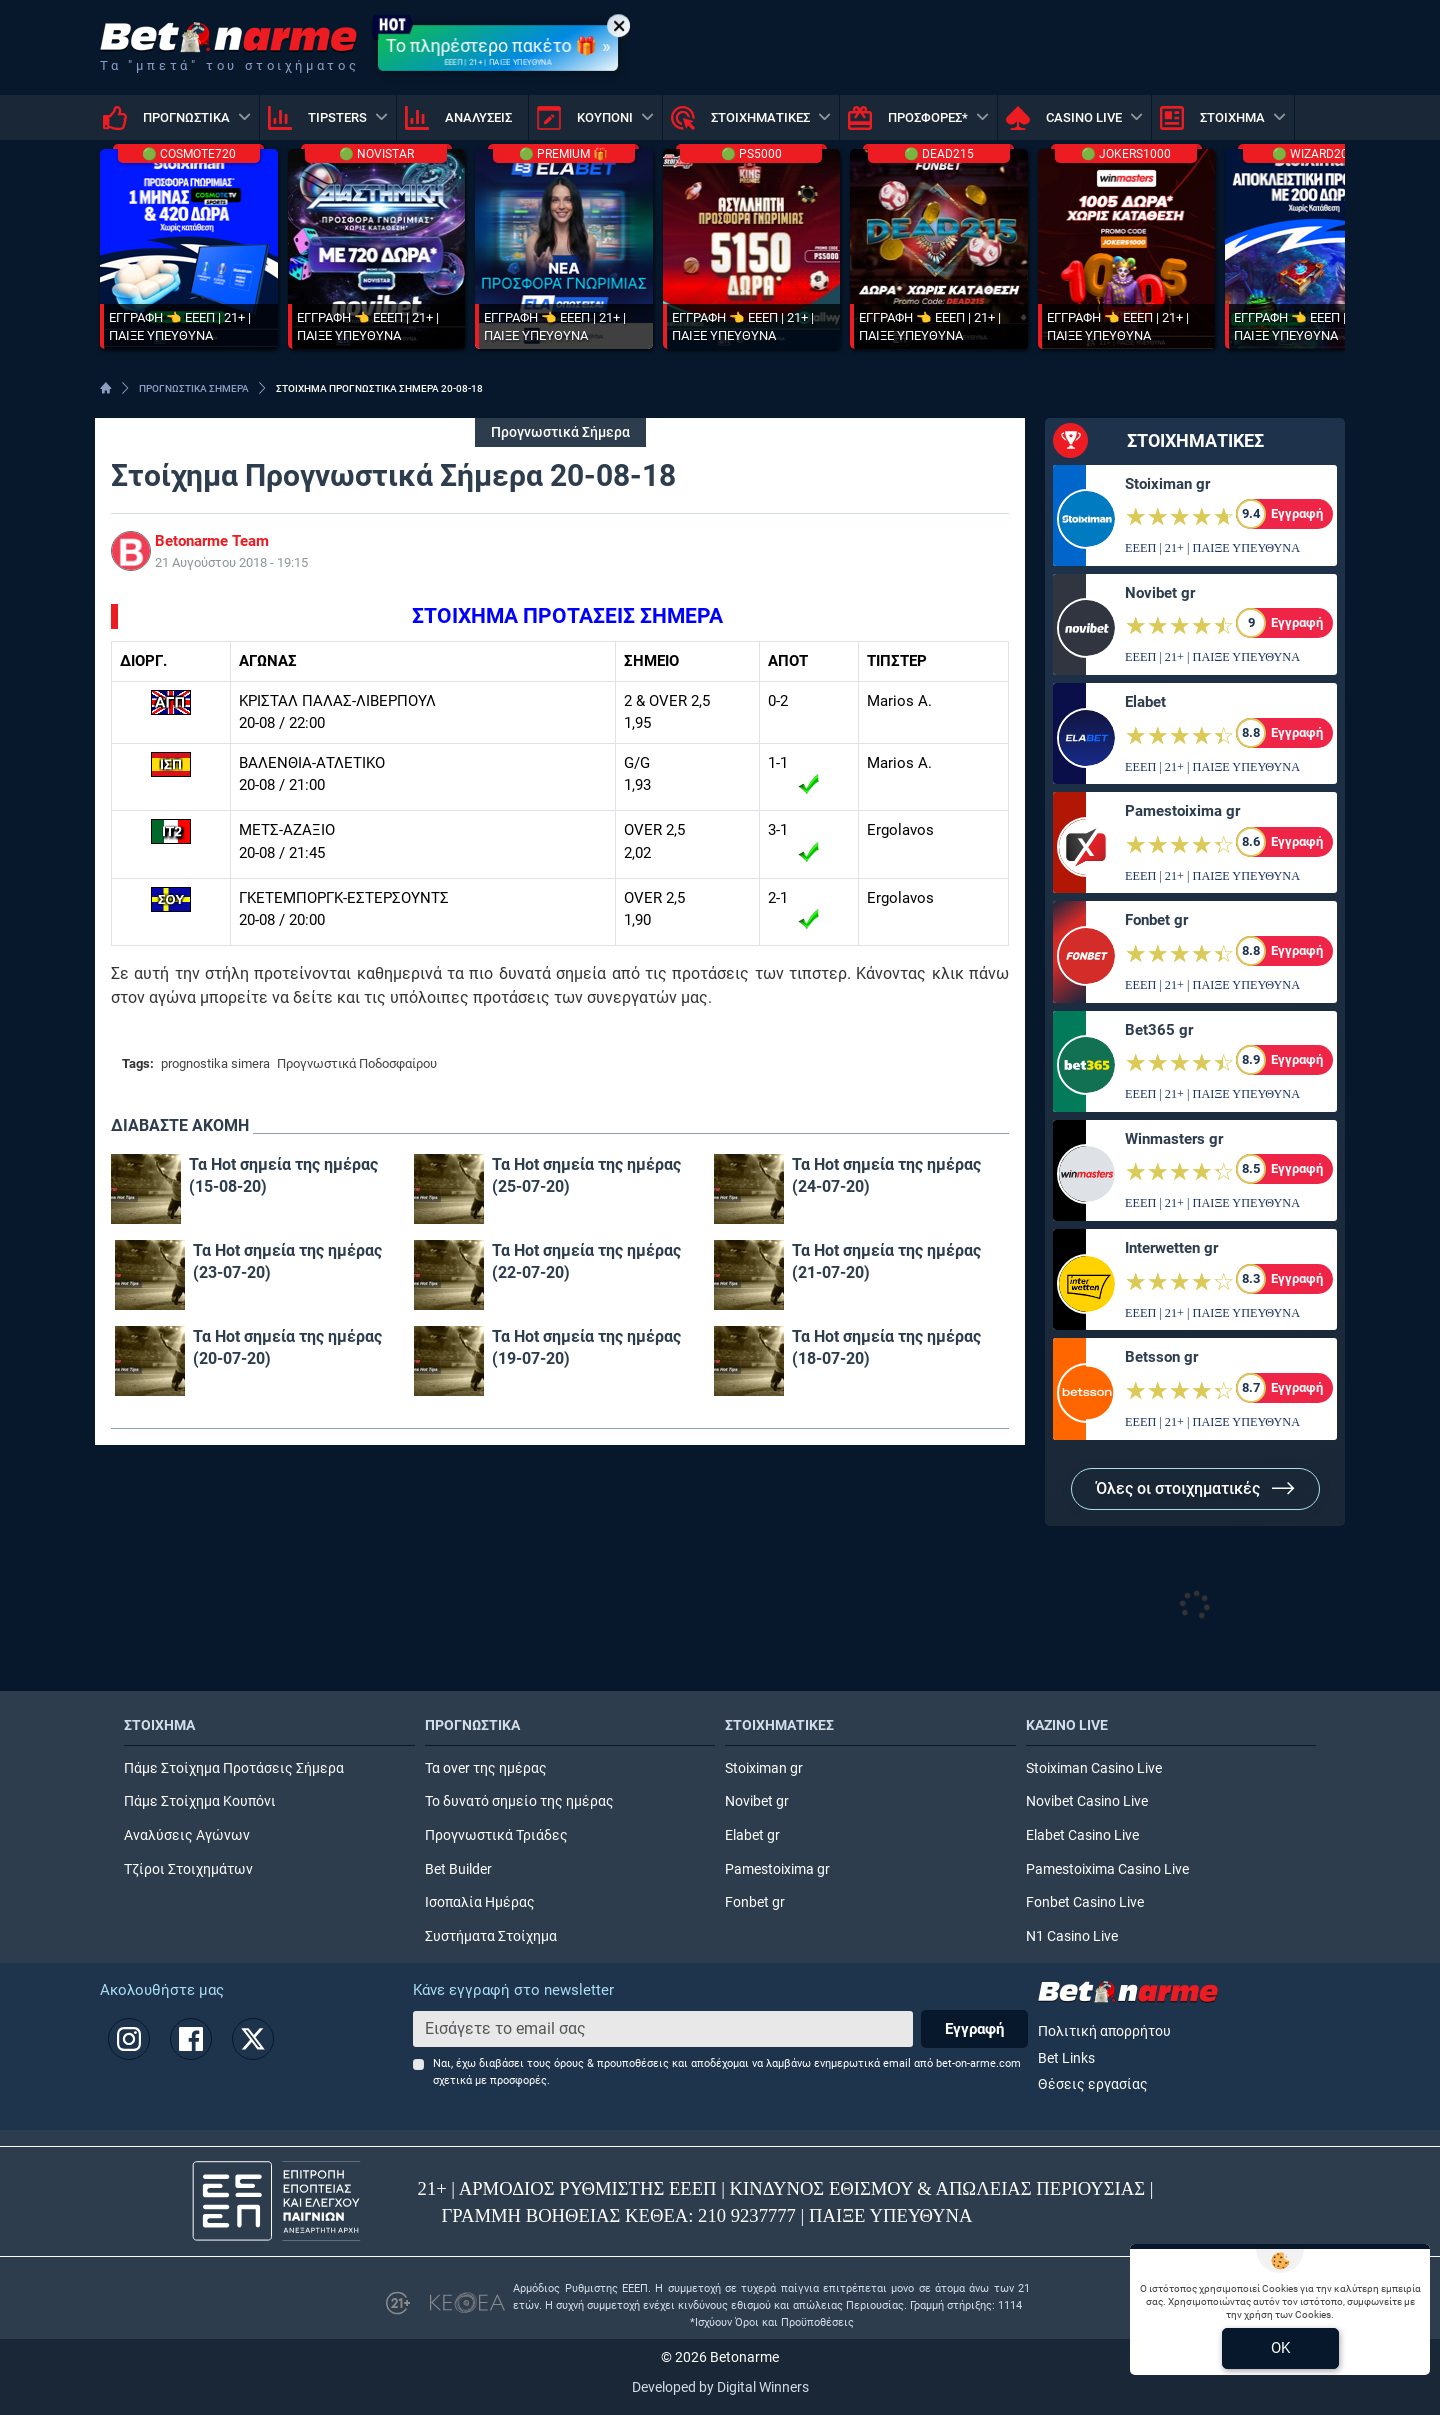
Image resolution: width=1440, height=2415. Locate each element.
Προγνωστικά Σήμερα (560, 432)
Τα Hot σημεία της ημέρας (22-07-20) (586, 1261)
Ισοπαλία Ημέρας (480, 1902)
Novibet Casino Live (1087, 1801)
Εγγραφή (974, 2029)
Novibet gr (1160, 593)
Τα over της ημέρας (486, 1768)
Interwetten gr (1171, 1248)
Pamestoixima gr (1182, 811)
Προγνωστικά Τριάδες (496, 1835)
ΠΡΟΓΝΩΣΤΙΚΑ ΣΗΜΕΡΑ (194, 388)
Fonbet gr (1156, 920)
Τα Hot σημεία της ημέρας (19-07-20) (586, 1347)
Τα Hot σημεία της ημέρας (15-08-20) (283, 1175)
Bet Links (1066, 2058)
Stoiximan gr (1167, 484)
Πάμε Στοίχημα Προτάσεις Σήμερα (234, 1768)
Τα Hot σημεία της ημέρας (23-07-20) (287, 1261)
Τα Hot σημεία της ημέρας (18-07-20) (886, 1347)
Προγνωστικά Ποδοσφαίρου (357, 1063)
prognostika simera (215, 1063)
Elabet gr (752, 1835)
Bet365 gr (1159, 1030)
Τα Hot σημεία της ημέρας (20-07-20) (287, 1347)
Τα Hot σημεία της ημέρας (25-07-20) (586, 1175)
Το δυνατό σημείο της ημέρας (519, 1801)
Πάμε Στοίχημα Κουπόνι (200, 1801)
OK (1280, 2348)
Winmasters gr (1174, 1139)
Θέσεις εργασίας (1093, 2084)
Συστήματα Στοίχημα (491, 1936)
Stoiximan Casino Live (1094, 1768)
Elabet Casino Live (1082, 1835)
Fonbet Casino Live (1085, 1902)
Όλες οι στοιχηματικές (1195, 1488)
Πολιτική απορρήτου (1104, 2031)
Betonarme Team (212, 541)
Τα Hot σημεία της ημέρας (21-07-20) (886, 1261)
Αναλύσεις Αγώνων (187, 1835)
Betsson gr (1161, 1357)
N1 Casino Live (1072, 1936)
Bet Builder (458, 1869)
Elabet (1145, 702)
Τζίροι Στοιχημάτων (188, 1869)
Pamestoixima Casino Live (1107, 1869)
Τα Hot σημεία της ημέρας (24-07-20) (886, 1175)
